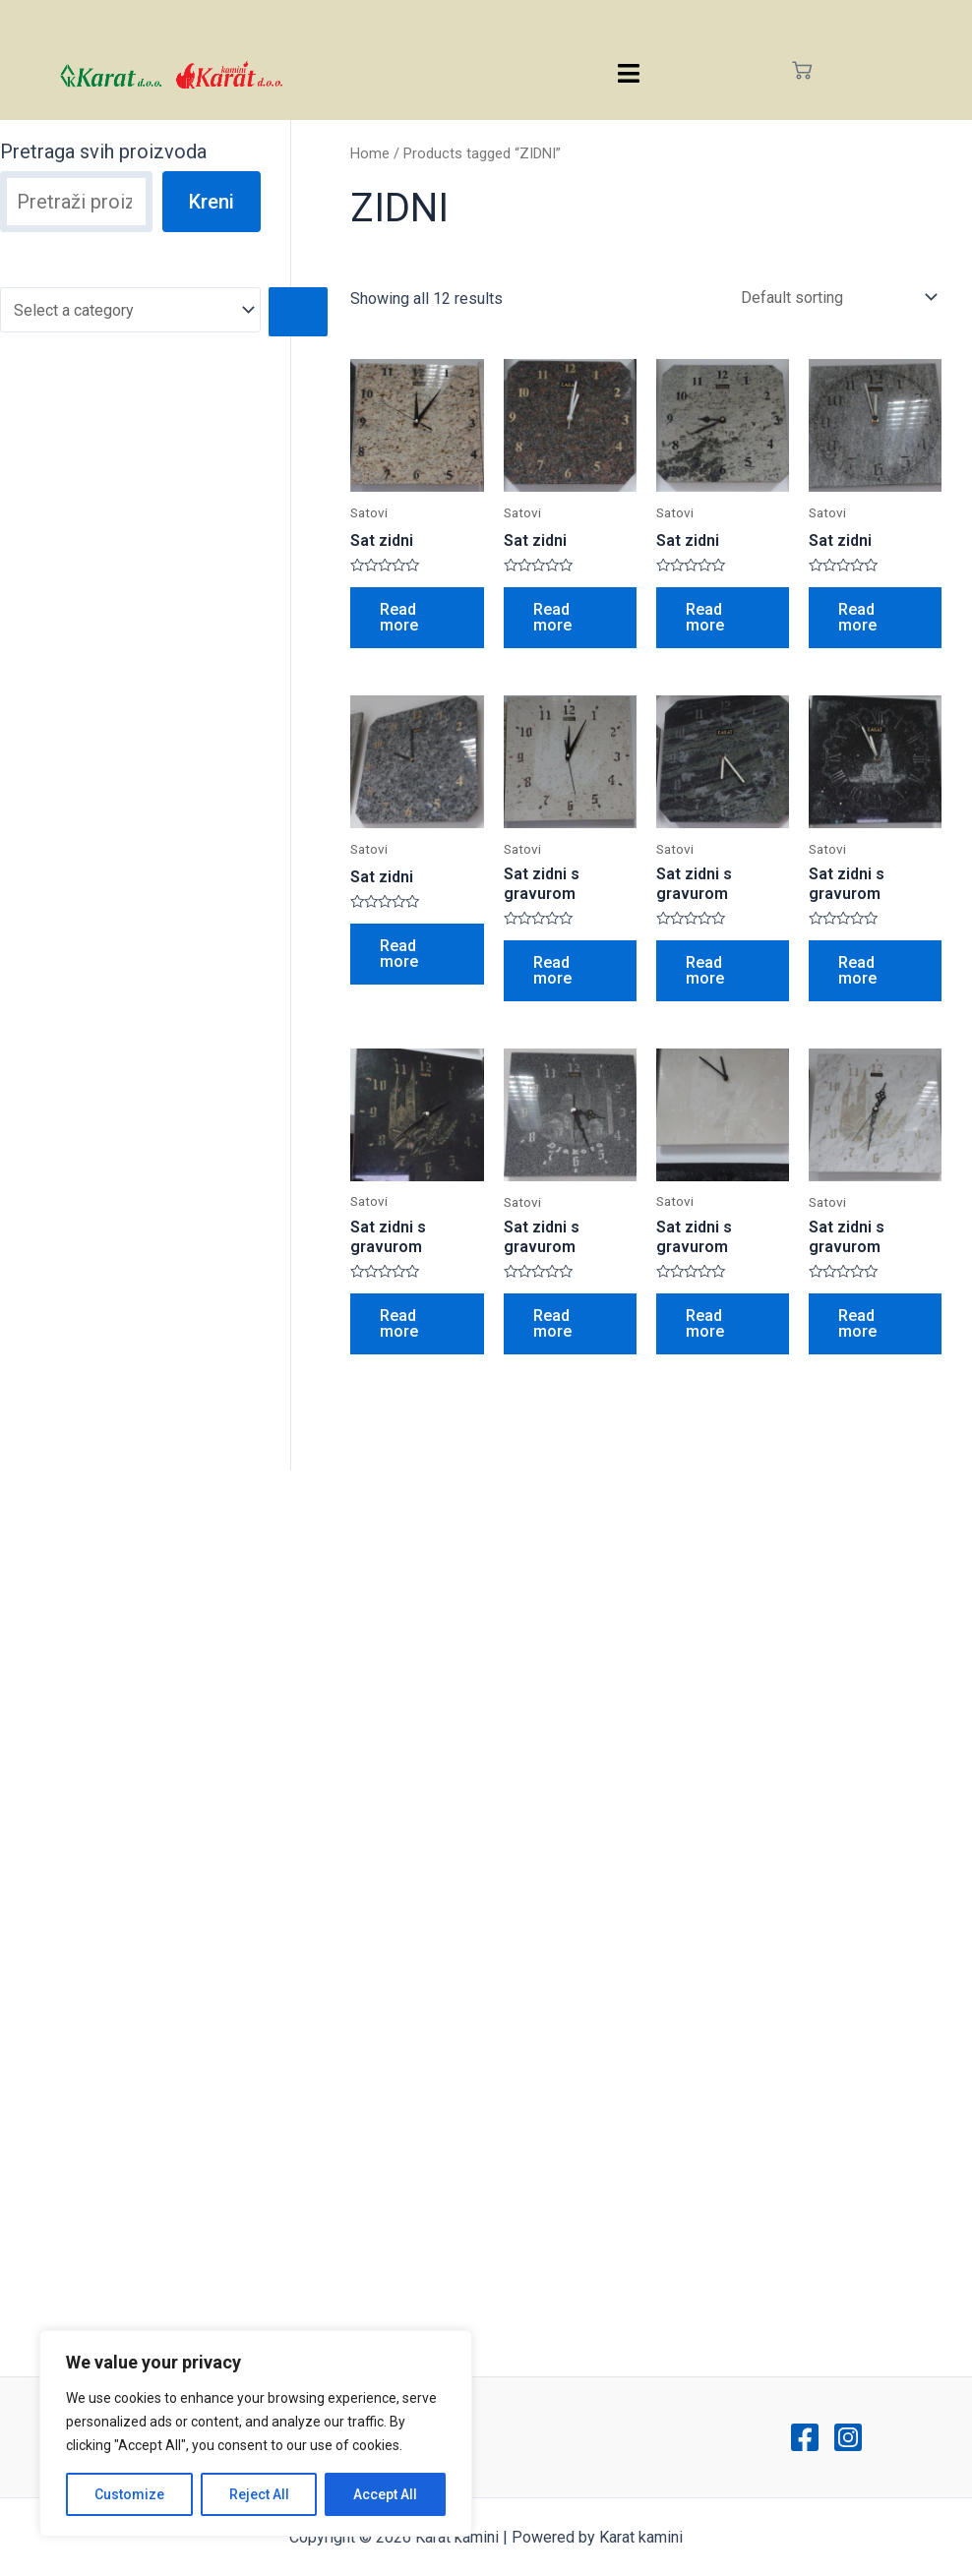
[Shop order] (835, 297)
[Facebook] (804, 2437)
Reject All (259, 2494)
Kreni (211, 201)
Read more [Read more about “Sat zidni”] (399, 617)
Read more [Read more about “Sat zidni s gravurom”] (552, 970)
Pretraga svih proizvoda (103, 151)
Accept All (385, 2494)
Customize (129, 2494)
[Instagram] (848, 2437)
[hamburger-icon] (629, 73)
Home (370, 153)
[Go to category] (298, 311)
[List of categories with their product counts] (130, 310)
